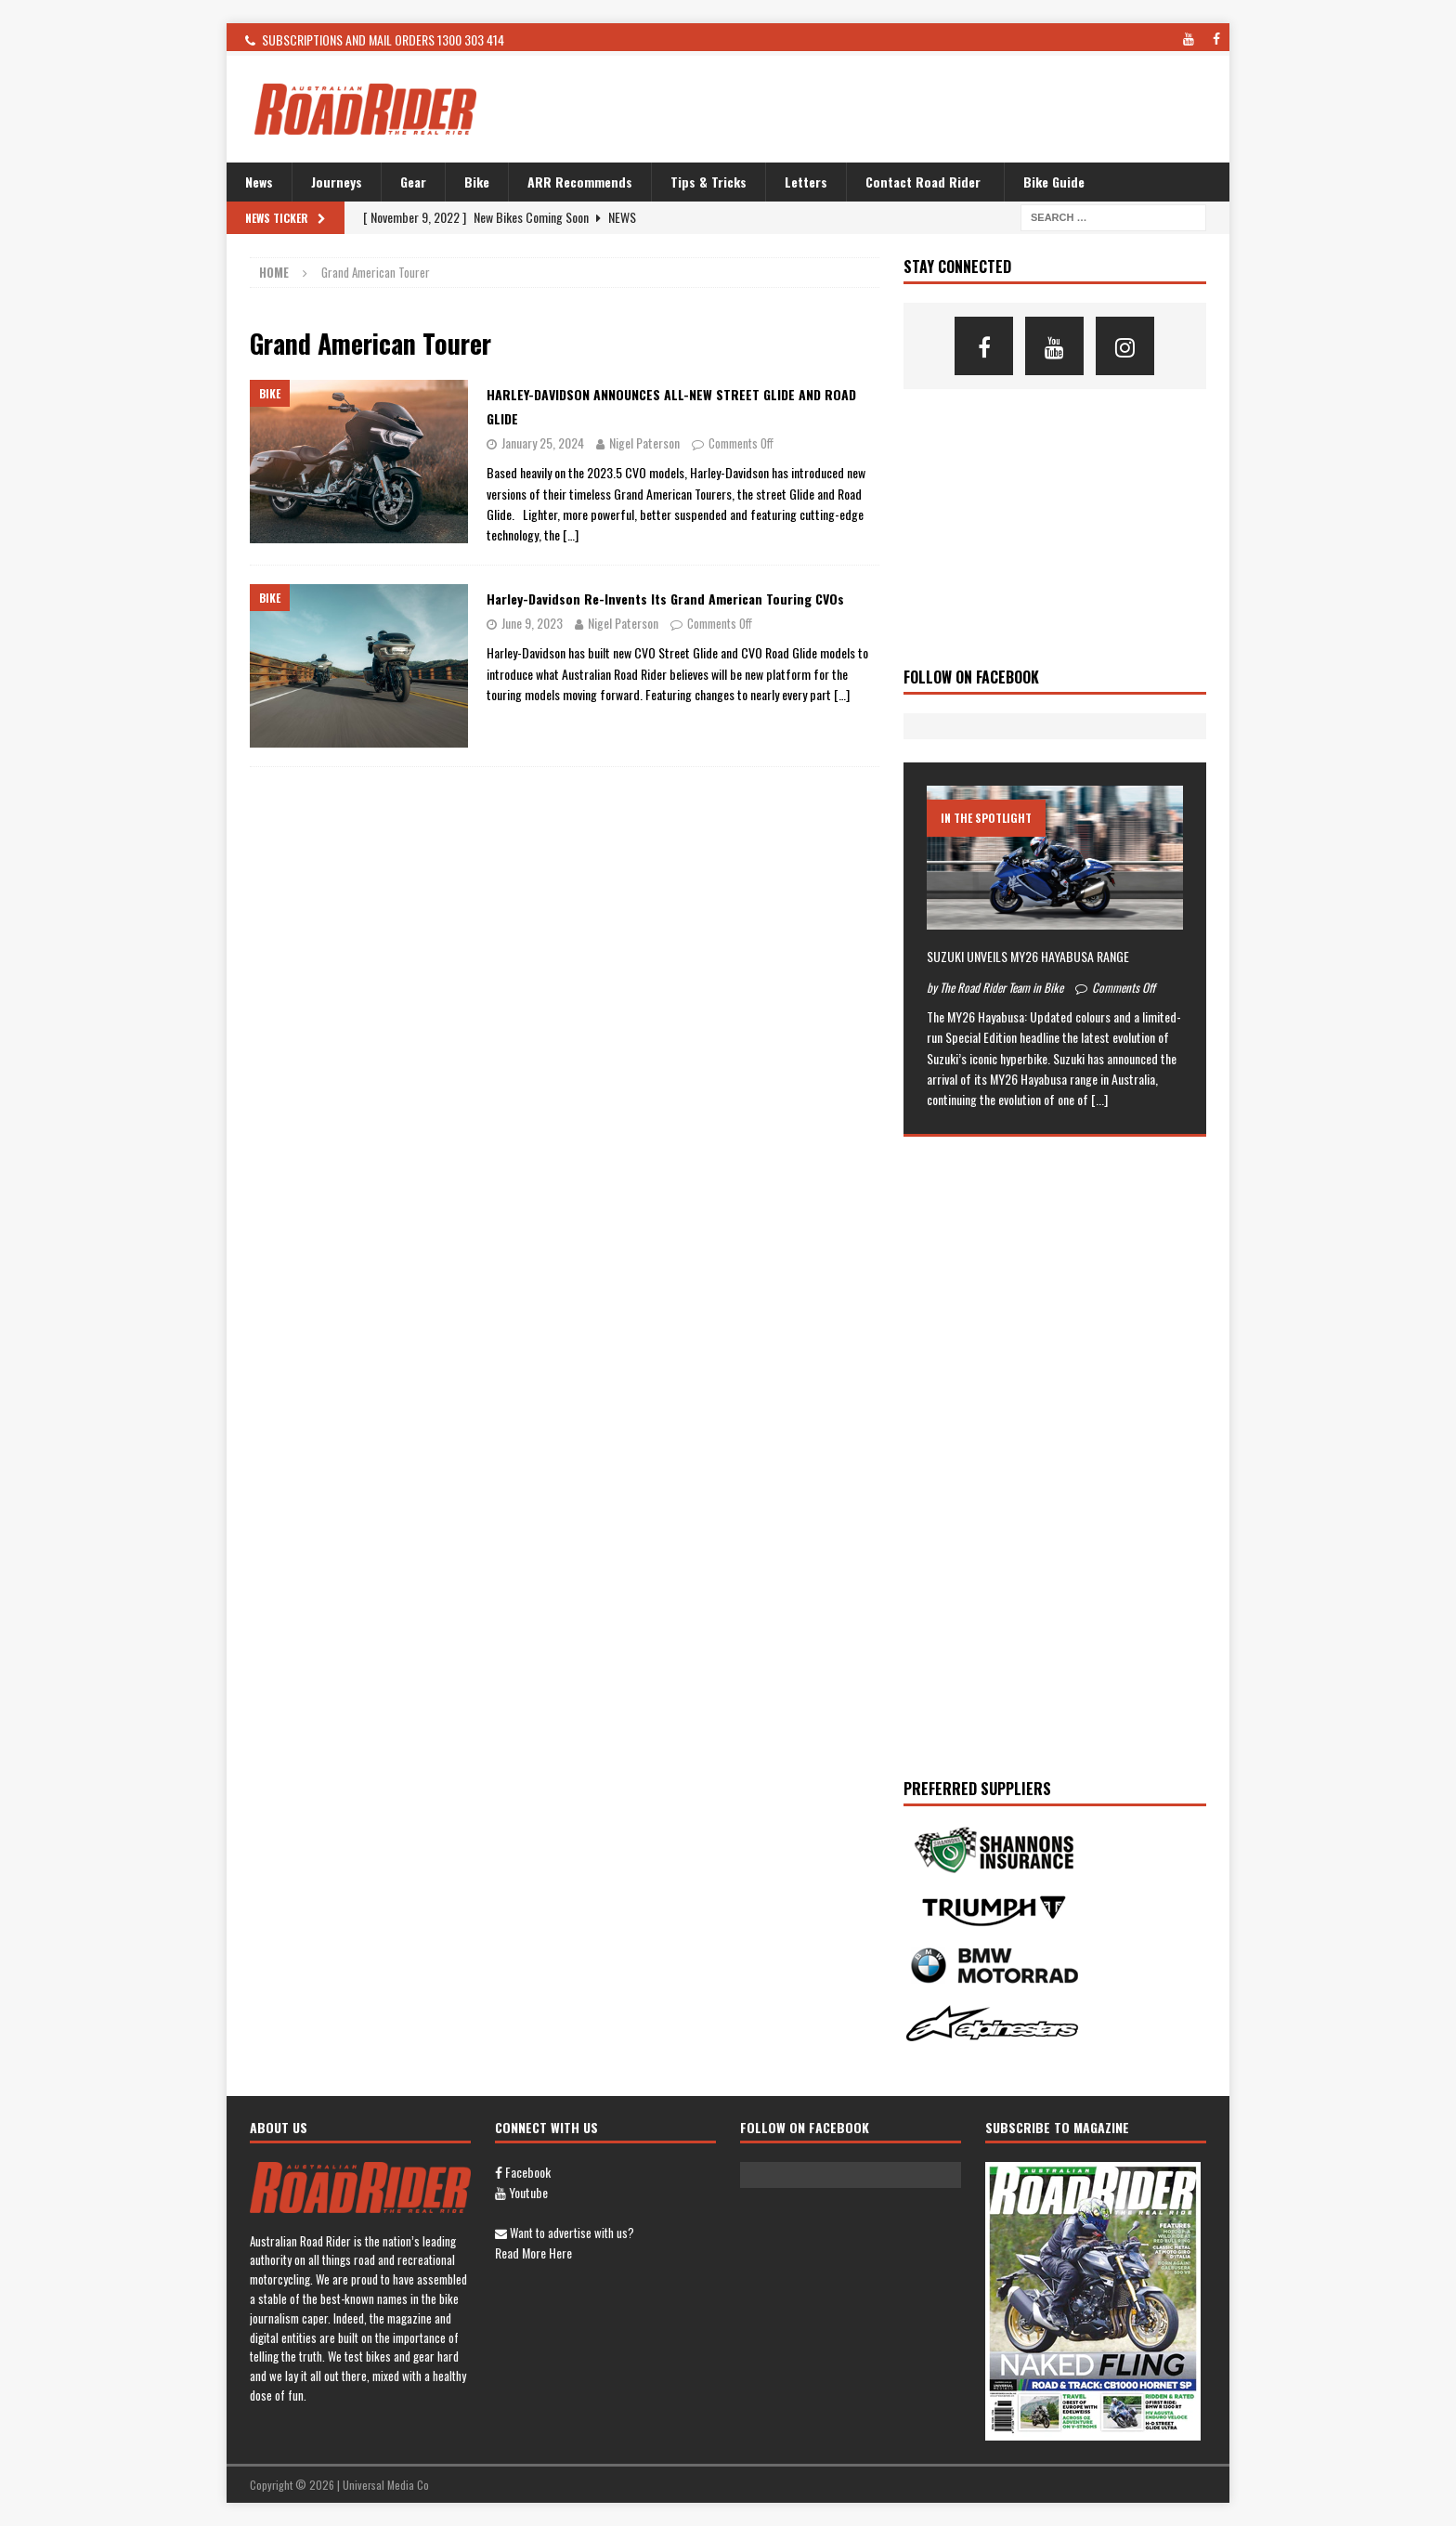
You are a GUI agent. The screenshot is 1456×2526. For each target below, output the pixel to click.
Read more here (533, 2252)
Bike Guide (1054, 181)
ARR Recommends (579, 181)
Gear (413, 181)
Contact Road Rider (923, 181)
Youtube (521, 2192)
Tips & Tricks (708, 181)
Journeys (336, 181)
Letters (806, 181)
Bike (476, 181)
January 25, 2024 (542, 442)
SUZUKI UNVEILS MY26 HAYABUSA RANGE (1028, 956)
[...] (1099, 1099)
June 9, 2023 (532, 622)
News (259, 181)
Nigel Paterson (644, 442)
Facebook (523, 2171)
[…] (570, 534)
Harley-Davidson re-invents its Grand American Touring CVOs (665, 598)
